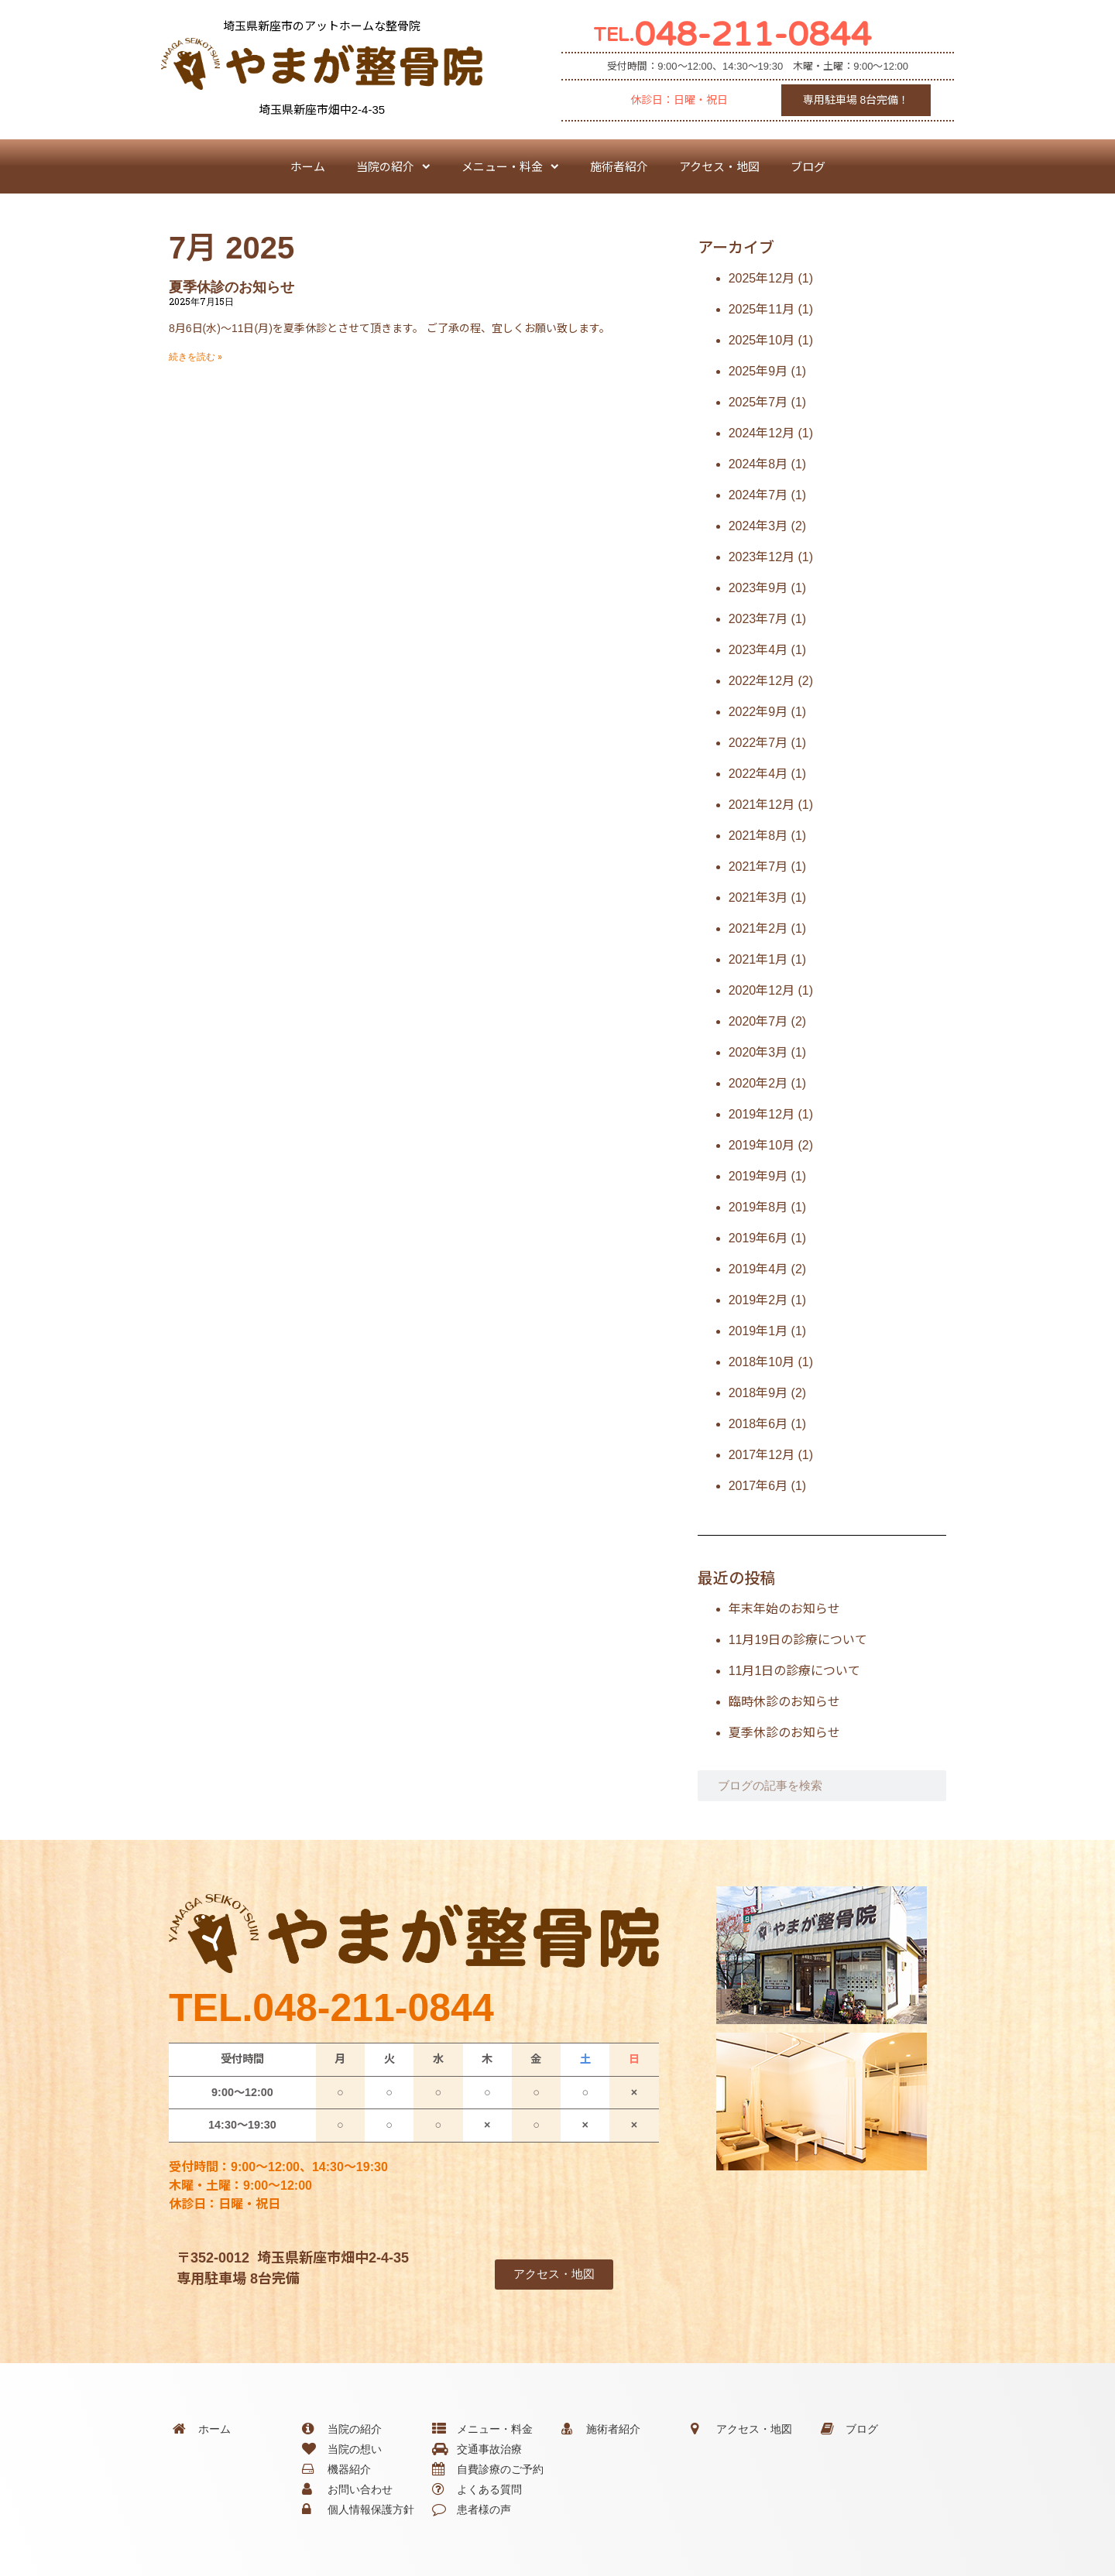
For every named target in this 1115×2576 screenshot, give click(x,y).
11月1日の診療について (795, 1670)
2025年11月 (761, 309)
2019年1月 (758, 1331)
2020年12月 (761, 990)
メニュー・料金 (510, 167)
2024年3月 (758, 526)
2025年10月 (761, 340)
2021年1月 (758, 959)
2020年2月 (758, 1083)
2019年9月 (758, 1176)
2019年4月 (758, 1269)
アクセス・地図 (719, 166)
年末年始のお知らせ (784, 1608)
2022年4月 (758, 773)
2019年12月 (761, 1114)
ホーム (307, 166)
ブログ (808, 166)
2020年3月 (758, 1052)
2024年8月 (758, 464)
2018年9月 (758, 1392)
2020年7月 (758, 1021)
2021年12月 (761, 804)
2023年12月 (761, 557)
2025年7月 (758, 402)
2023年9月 (758, 587)
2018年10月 (761, 1361)
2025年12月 (761, 278)
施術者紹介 (619, 166)
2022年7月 (758, 742)
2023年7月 (758, 618)
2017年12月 (761, 1454)
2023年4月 (758, 649)
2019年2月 (758, 1300)
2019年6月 (758, 1238)
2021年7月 (758, 866)
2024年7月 (758, 495)
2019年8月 (758, 1207)
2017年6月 (758, 1485)
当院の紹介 (393, 167)
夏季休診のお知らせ (231, 287)
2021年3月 (758, 897)
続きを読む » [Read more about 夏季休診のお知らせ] (195, 356)
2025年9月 (758, 371)
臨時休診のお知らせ (784, 1701)
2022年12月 (761, 680)
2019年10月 (761, 1145)
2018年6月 (758, 1423)
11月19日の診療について (798, 1639)
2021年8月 (758, 835)
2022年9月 (758, 711)
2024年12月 (761, 433)
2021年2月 (758, 928)
